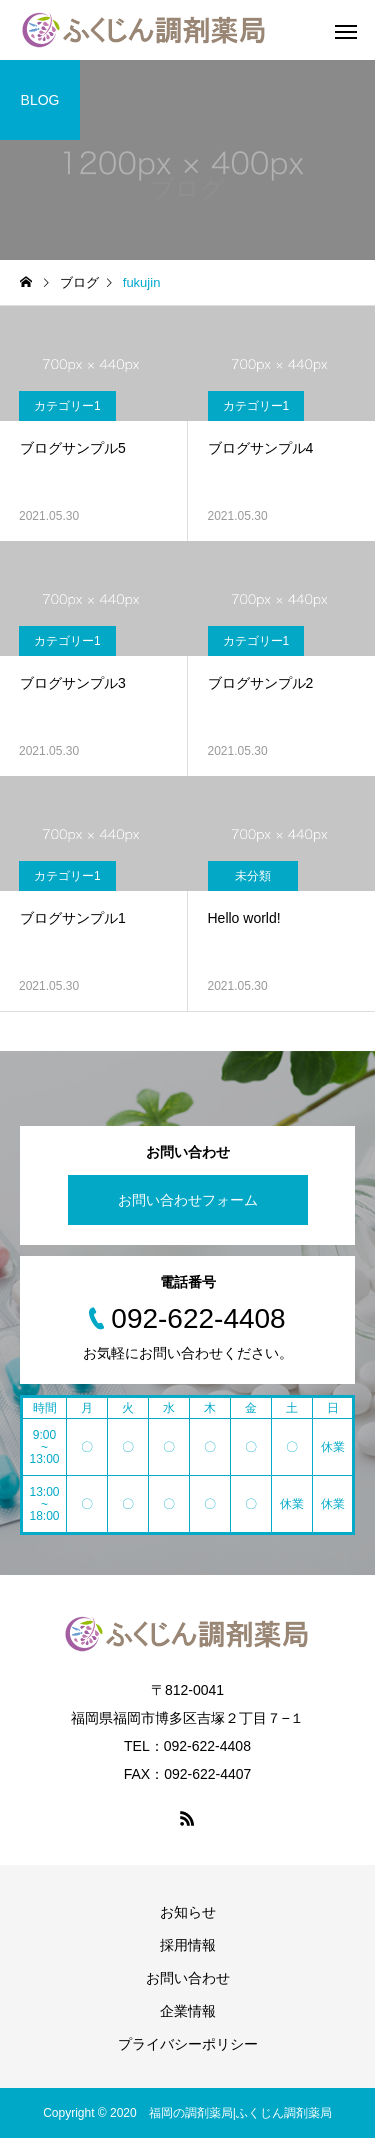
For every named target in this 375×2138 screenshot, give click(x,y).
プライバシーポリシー (188, 2044)
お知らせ (188, 1912)
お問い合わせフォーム (188, 1200)
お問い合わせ (188, 1978)
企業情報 (188, 2011)
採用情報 (188, 1945)
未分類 (253, 876)
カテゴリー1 (67, 406)
